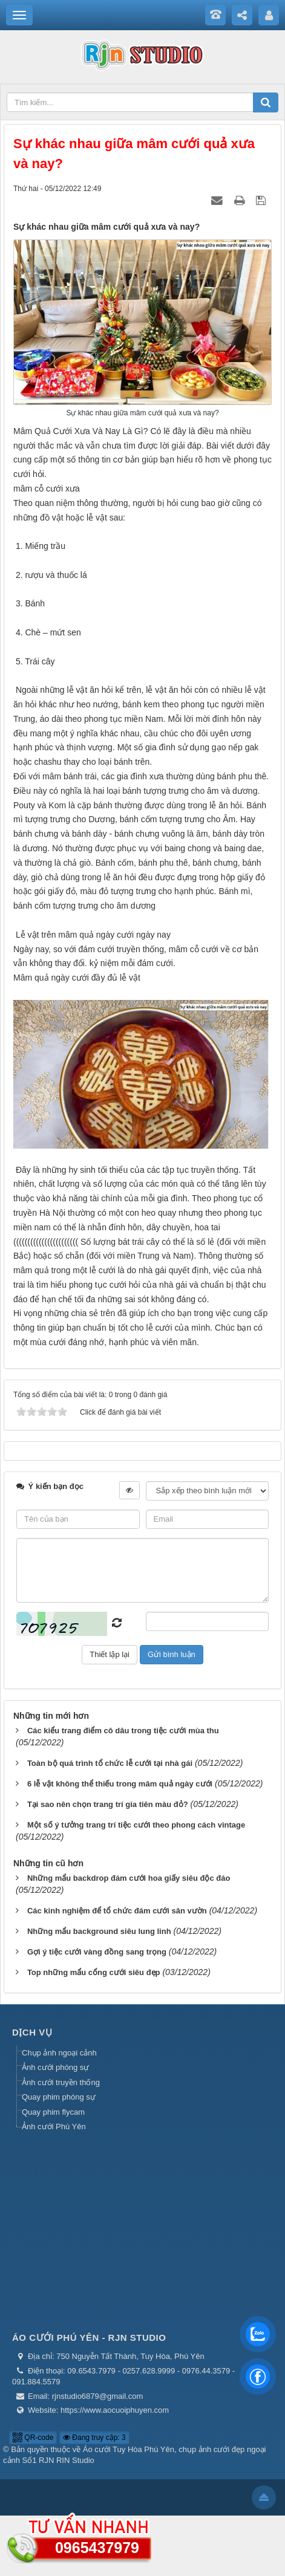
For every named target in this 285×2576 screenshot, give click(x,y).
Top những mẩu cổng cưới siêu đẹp (93, 1972)
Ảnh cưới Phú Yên (54, 2126)
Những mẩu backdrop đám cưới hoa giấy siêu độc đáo (129, 1878)
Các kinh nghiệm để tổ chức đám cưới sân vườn (117, 1910)
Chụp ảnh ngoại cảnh (59, 2052)
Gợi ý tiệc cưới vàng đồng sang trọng (96, 1951)
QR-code (33, 2437)
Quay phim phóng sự (59, 2096)
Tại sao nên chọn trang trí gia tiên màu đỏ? (107, 1804)
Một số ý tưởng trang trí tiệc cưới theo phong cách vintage (136, 1824)
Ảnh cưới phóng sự (55, 2067)
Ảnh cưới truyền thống (61, 2082)
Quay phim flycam (53, 2112)
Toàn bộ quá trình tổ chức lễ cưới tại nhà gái (109, 1763)
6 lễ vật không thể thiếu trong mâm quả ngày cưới (119, 1783)
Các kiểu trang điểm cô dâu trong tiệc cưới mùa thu (123, 1730)
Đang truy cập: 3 (94, 2437)
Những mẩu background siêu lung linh (99, 1931)
